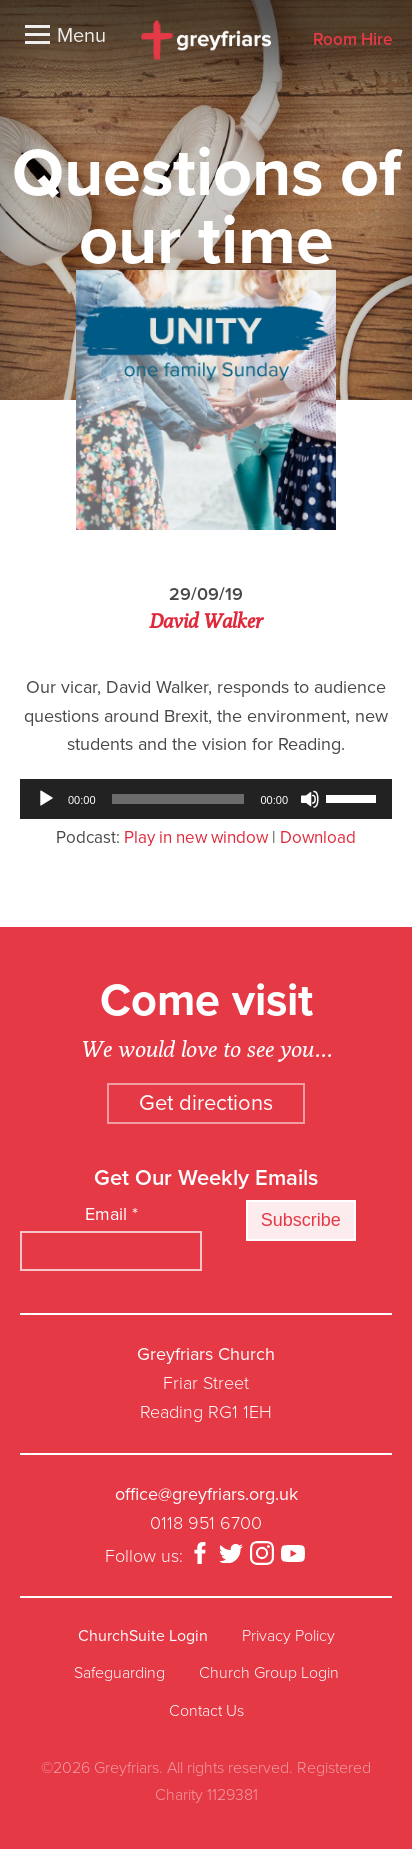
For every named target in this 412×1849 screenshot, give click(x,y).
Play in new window (196, 837)
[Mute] (310, 799)
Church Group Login (269, 1673)
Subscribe (301, 1220)
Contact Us (206, 1711)
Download (318, 837)
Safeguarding (119, 1673)
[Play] (46, 799)
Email (111, 1214)
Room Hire (352, 40)
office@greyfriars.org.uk (206, 1494)
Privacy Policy (288, 1636)
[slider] (178, 799)
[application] (206, 799)
